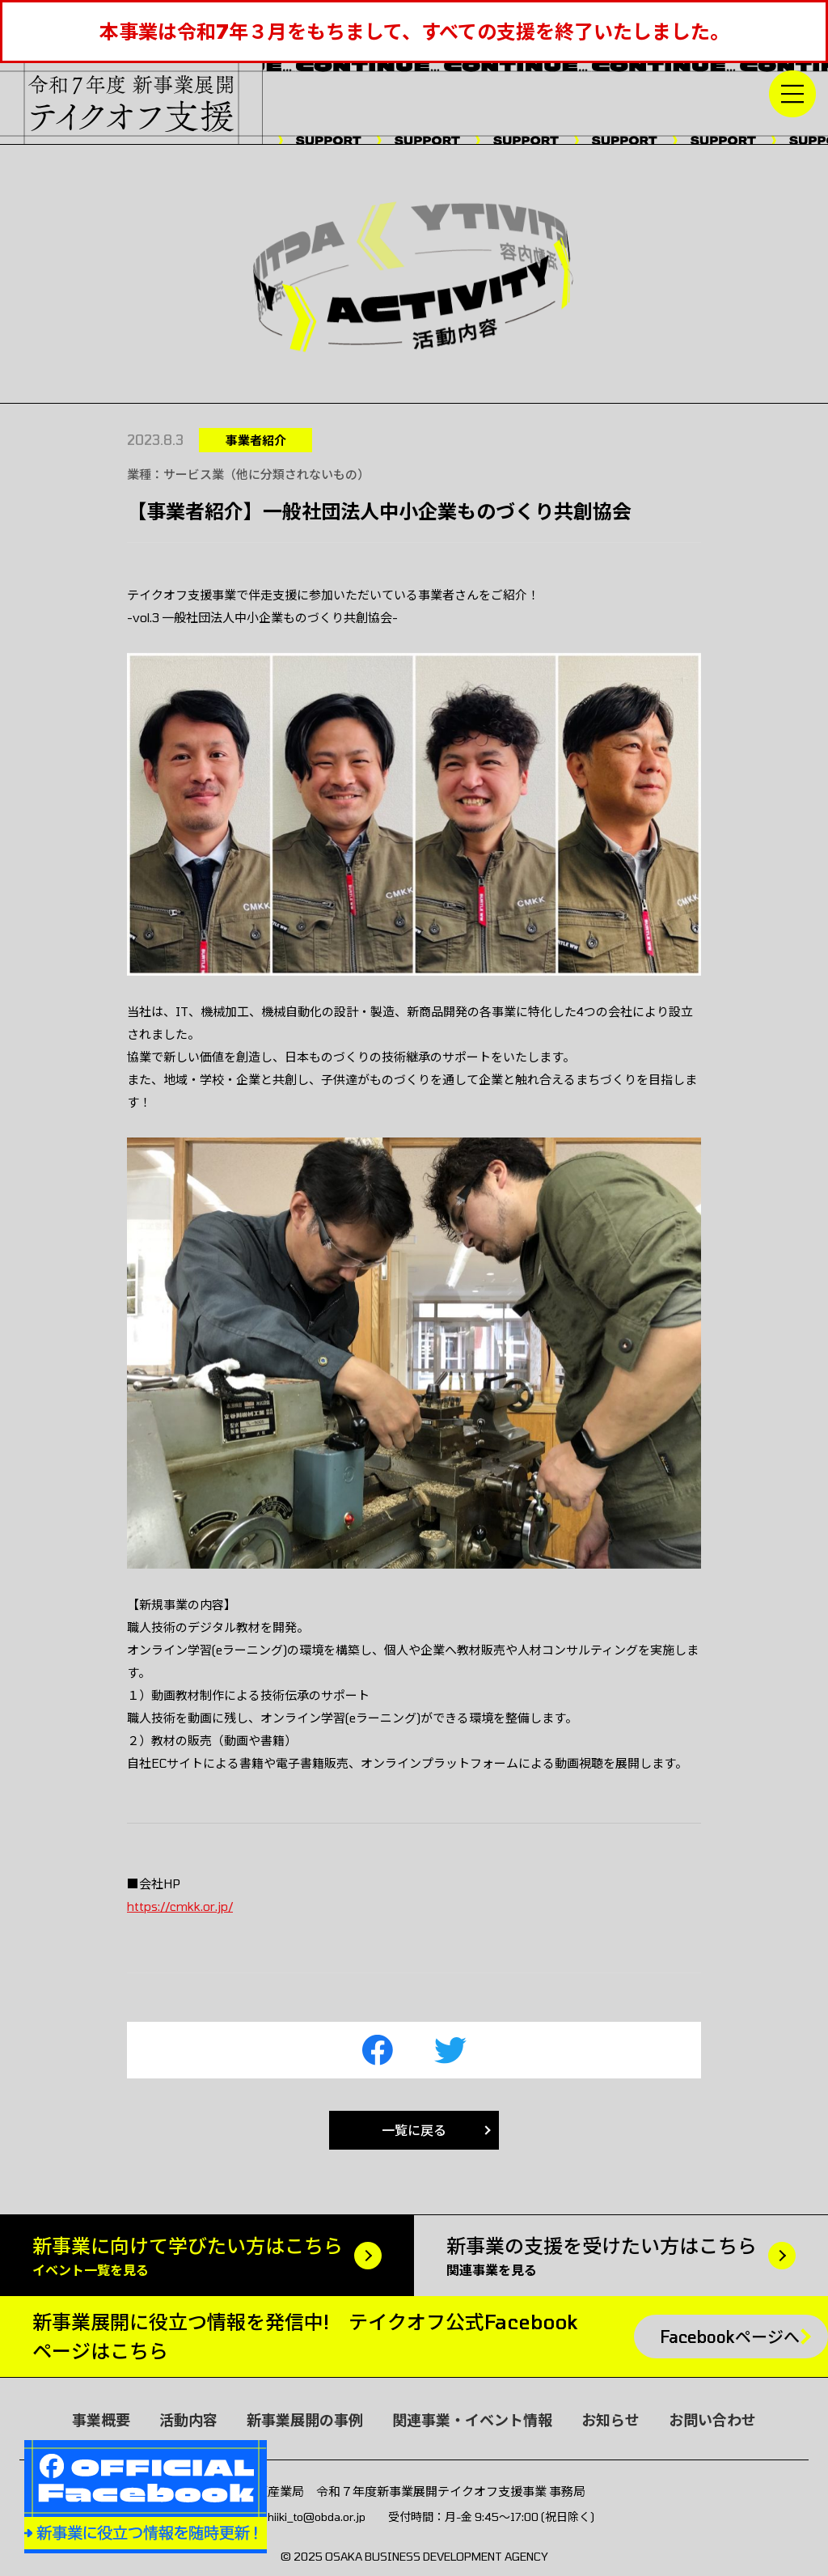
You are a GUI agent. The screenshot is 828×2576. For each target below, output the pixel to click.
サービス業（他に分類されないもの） (266, 474)
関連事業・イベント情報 (472, 2420)
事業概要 (101, 2420)
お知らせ (610, 2420)
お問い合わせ (712, 2420)
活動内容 (188, 2420)
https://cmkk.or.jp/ (180, 1906)
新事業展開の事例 (305, 2420)
